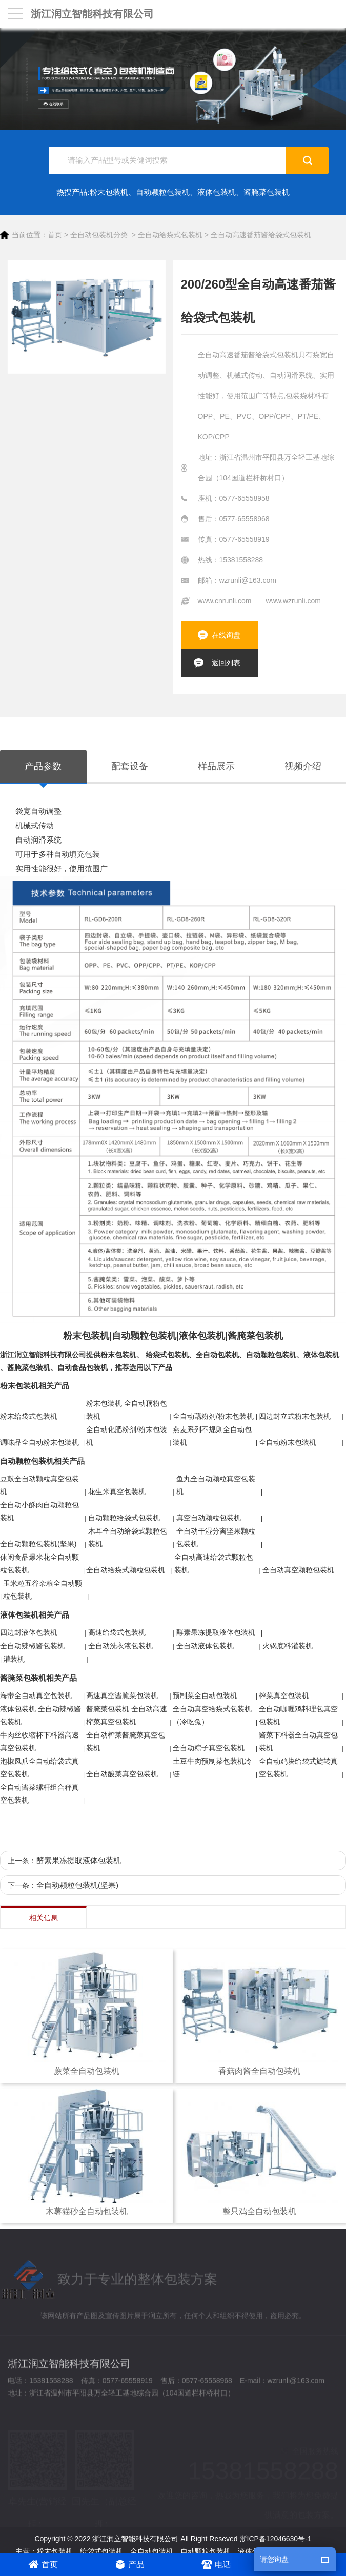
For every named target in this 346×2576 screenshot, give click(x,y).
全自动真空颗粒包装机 (298, 1570)
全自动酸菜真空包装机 (122, 1774)
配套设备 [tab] (129, 766)
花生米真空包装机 (117, 1491)
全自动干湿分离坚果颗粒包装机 (215, 1537)
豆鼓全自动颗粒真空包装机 (39, 1485)
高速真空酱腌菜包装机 (122, 1695)
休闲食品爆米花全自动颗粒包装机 (39, 1563)
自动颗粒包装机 (163, 192)
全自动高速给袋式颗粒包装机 (213, 1563)
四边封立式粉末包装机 (295, 1416)
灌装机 (14, 1659)
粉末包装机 (109, 192)
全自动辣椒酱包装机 (32, 1646)
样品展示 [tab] (216, 766)
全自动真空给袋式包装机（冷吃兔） (212, 1715)
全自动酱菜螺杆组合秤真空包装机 (39, 1793)
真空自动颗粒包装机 (208, 1518)
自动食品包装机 (82, 1367)
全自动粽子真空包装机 (209, 1748)
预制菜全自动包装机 (205, 1695)
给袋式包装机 (167, 1355)
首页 (55, 235)
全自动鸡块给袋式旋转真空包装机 (298, 1767)
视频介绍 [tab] (302, 766)
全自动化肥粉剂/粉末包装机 (126, 1435)
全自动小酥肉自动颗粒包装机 (39, 1511)
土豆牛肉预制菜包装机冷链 (212, 1767)
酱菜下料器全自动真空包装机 (298, 1741)
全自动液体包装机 (205, 1646)
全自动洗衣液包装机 (120, 1646)
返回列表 (226, 663)
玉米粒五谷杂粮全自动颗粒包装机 (42, 1589)
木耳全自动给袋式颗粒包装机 (127, 1537)
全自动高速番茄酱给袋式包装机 (261, 235)
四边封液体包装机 (28, 1632)
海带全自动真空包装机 (36, 1695)
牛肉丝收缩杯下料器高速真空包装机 (39, 1741)
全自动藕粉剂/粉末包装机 (213, 1416)
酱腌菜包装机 (266, 192)
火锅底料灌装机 (287, 1646)
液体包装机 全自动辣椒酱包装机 (40, 1715)
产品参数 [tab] (43, 766)
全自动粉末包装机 (287, 1442)
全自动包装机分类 (99, 235)
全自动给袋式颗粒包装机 (125, 1570)
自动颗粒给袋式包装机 (124, 1518)
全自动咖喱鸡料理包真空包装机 (298, 1715)
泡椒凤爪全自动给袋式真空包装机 (39, 1767)
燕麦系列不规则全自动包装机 (212, 1435)
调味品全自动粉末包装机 (39, 1442)
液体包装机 (216, 192)
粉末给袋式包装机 (28, 1416)
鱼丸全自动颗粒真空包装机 (215, 1485)
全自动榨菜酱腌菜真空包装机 (125, 1741)
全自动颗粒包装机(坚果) (38, 1544)
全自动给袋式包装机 (170, 235)
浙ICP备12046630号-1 (276, 2538)
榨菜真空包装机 (284, 1695)
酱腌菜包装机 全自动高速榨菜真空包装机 (126, 1715)
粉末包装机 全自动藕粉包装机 (126, 1409)
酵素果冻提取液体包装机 (215, 1632)
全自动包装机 (217, 1355)
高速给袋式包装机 (117, 1632)
